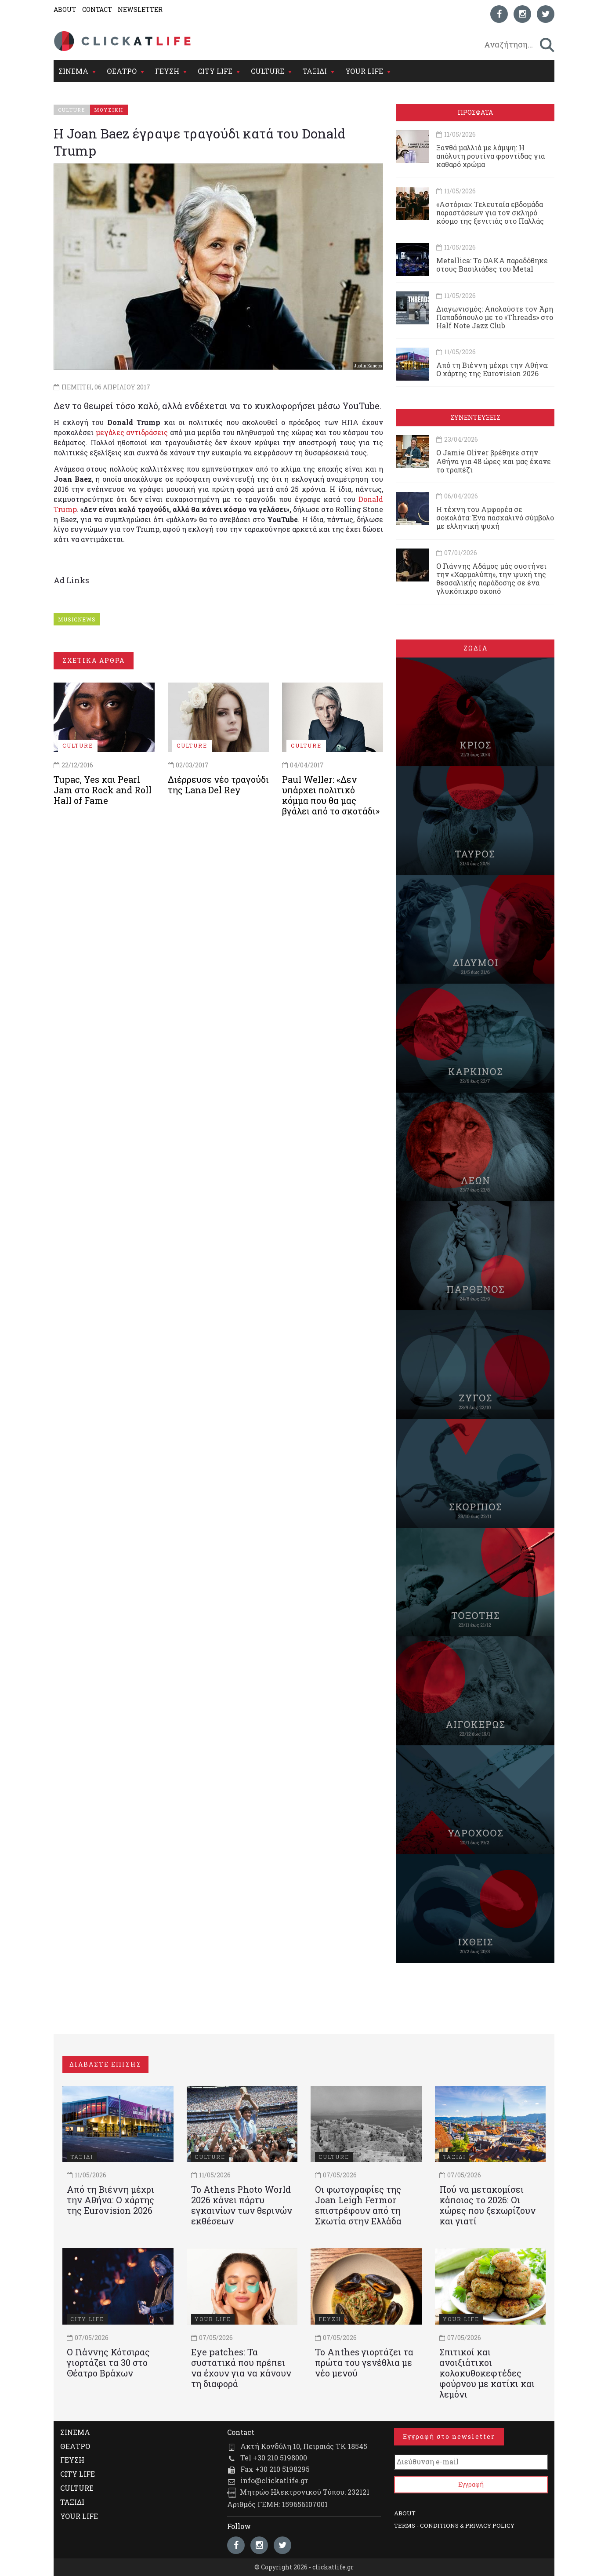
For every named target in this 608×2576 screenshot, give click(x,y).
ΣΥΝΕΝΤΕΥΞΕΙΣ (475, 417)
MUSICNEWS (77, 619)
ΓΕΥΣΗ (167, 71)
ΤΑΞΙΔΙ (315, 71)
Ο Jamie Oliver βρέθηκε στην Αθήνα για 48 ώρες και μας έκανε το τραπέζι (493, 461)
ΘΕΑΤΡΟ (122, 71)
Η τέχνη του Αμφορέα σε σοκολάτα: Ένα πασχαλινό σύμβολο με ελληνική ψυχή (495, 517)
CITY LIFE (215, 71)
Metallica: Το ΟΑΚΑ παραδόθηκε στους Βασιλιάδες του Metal (492, 264)
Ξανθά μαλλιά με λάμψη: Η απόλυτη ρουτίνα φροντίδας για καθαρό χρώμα (490, 156)
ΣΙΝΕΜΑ (73, 71)
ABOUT (65, 9)
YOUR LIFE (364, 71)
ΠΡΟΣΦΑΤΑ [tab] (475, 112)
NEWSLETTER (140, 9)
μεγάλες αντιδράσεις (132, 432)
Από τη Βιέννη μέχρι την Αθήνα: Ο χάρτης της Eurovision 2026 (492, 369)
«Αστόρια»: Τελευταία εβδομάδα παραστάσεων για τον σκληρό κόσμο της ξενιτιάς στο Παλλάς (490, 212)
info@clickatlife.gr (274, 2480)
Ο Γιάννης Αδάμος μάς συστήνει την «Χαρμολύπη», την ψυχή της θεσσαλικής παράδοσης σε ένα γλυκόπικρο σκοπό (491, 578)
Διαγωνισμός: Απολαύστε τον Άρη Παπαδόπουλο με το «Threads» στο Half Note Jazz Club (494, 317)
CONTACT (97, 9)
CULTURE (267, 71)
